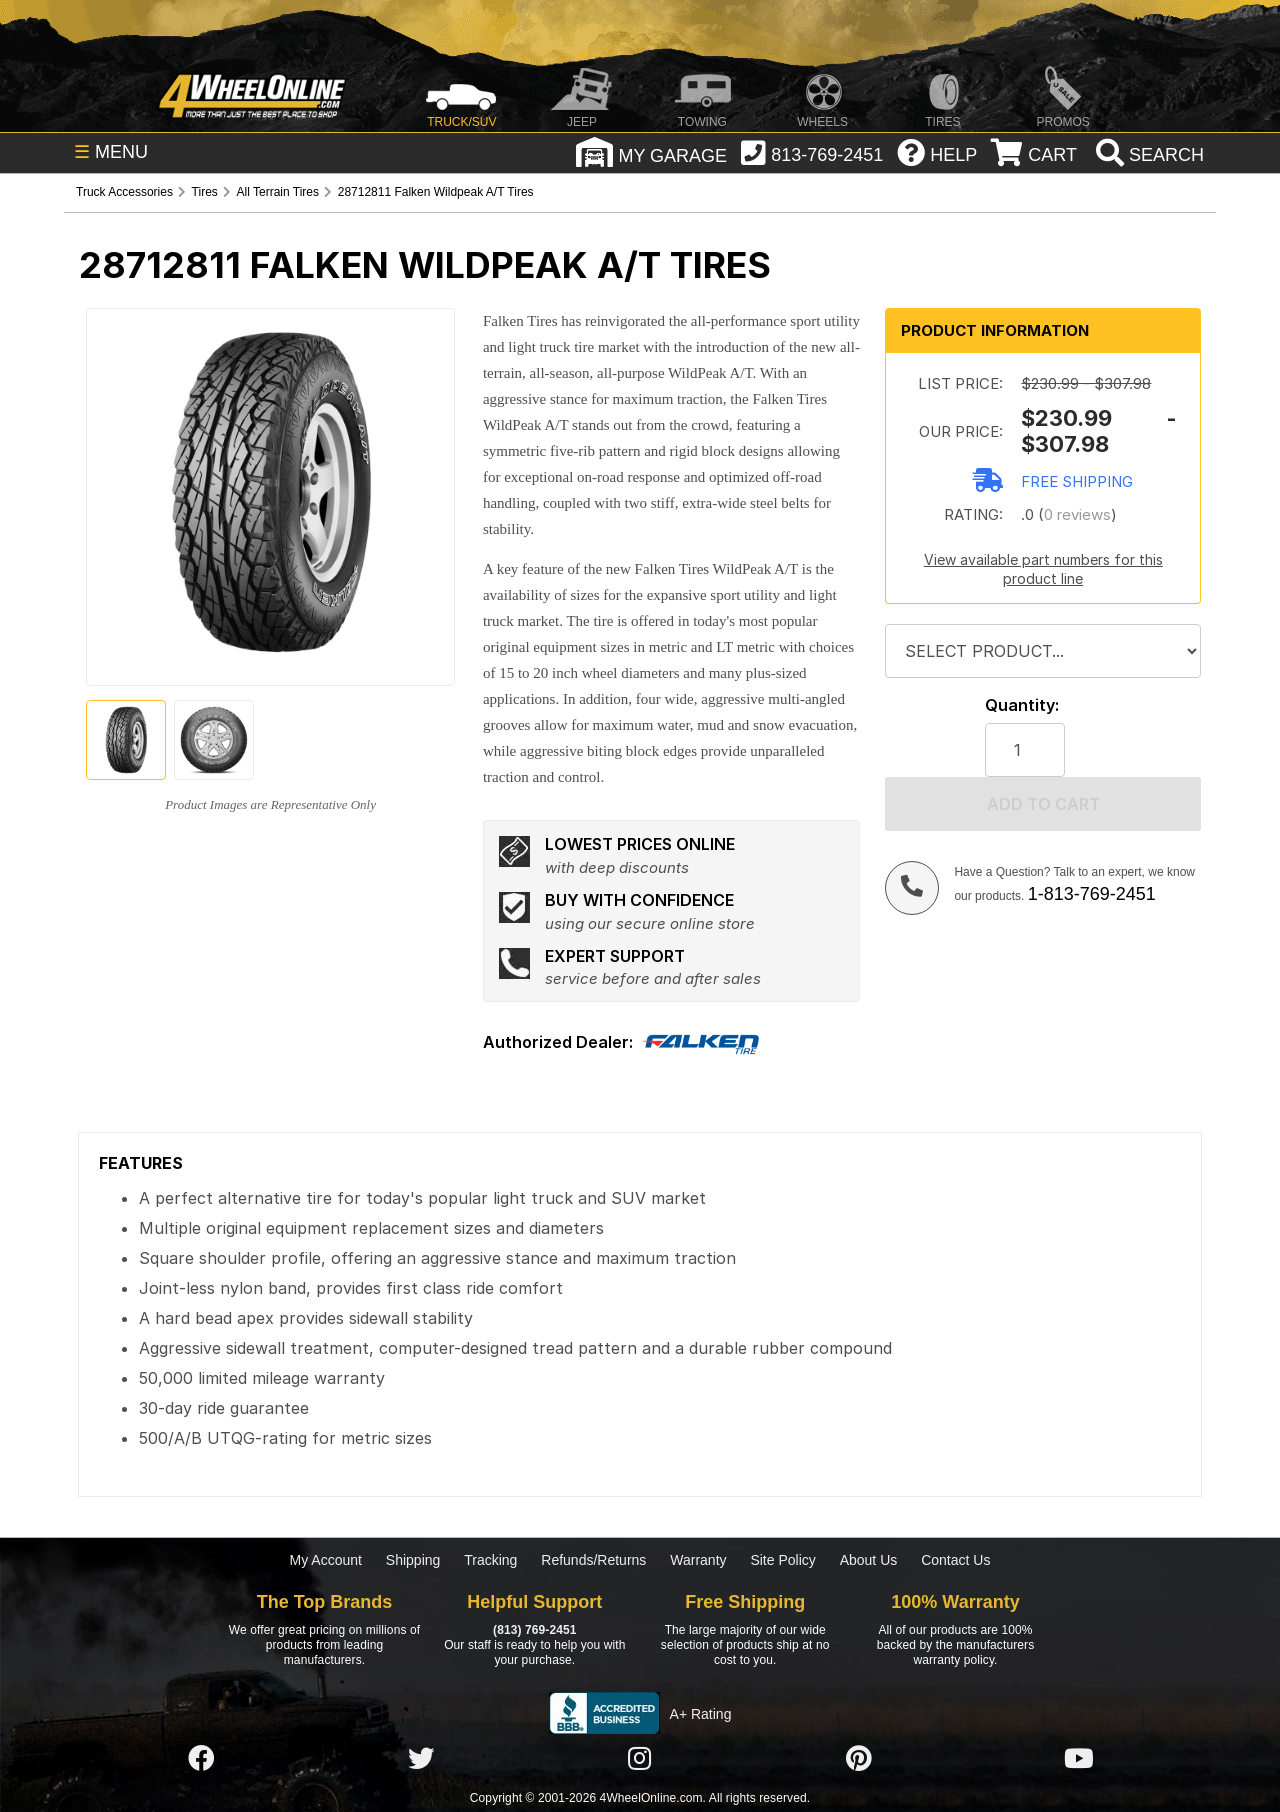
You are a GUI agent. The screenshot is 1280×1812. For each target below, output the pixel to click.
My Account (326, 1560)
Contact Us (955, 1560)
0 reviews (1077, 514)
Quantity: (1022, 705)
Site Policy (782, 1560)
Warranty (698, 1560)
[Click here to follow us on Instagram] (640, 1759)
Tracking (490, 1560)
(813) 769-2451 (534, 1630)
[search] (1147, 155)
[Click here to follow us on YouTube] (1079, 1759)
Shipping (413, 1560)
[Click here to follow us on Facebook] (201, 1759)
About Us (869, 1560)
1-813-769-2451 (1092, 894)
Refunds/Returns (593, 1560)
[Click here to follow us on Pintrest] (859, 1759)
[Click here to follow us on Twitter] (421, 1759)
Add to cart (1043, 804)
